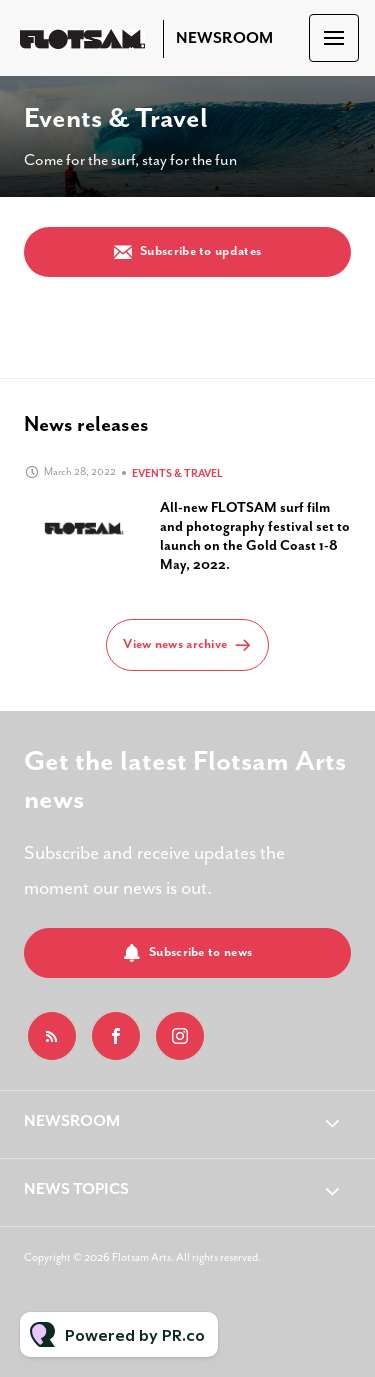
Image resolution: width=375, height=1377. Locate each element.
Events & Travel (177, 474)
